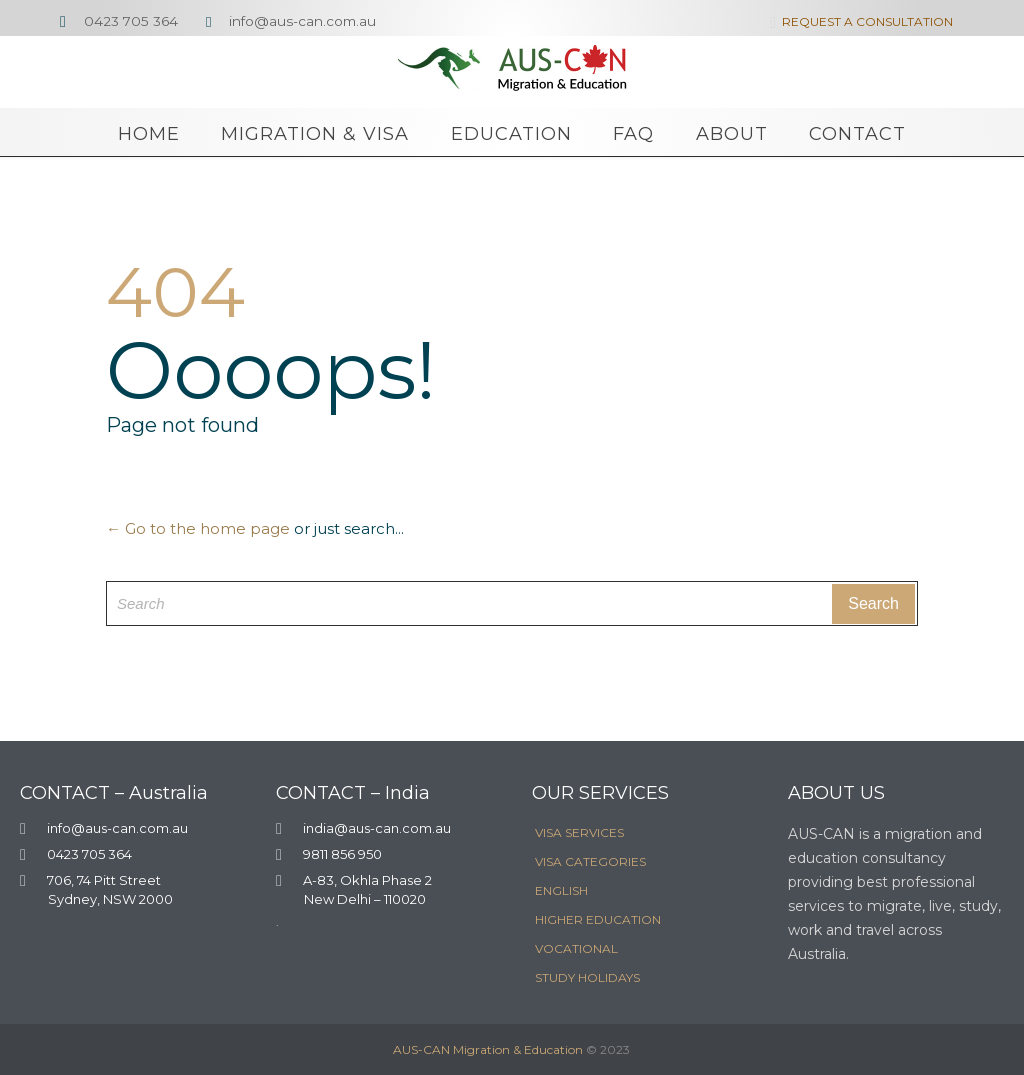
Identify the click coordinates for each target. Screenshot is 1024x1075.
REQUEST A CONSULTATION (858, 21)
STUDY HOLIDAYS (587, 977)
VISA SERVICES (579, 832)
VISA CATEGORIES (590, 861)
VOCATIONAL (576, 948)
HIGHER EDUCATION (598, 919)
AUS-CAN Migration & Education (488, 1049)
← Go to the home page (198, 528)
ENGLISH (561, 890)
